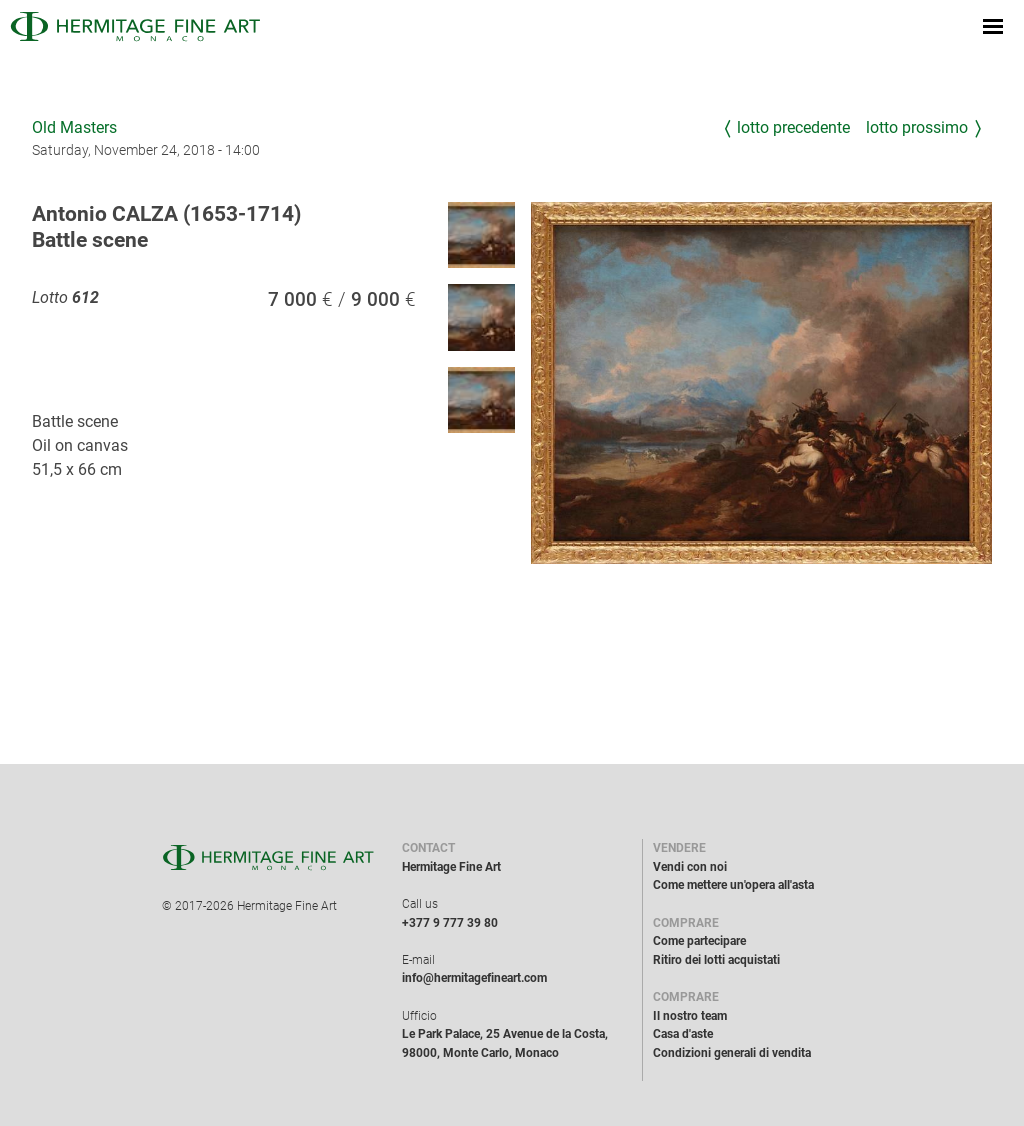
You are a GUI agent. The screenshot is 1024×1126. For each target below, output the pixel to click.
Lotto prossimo (917, 127)
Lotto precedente (793, 127)
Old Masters (74, 127)
